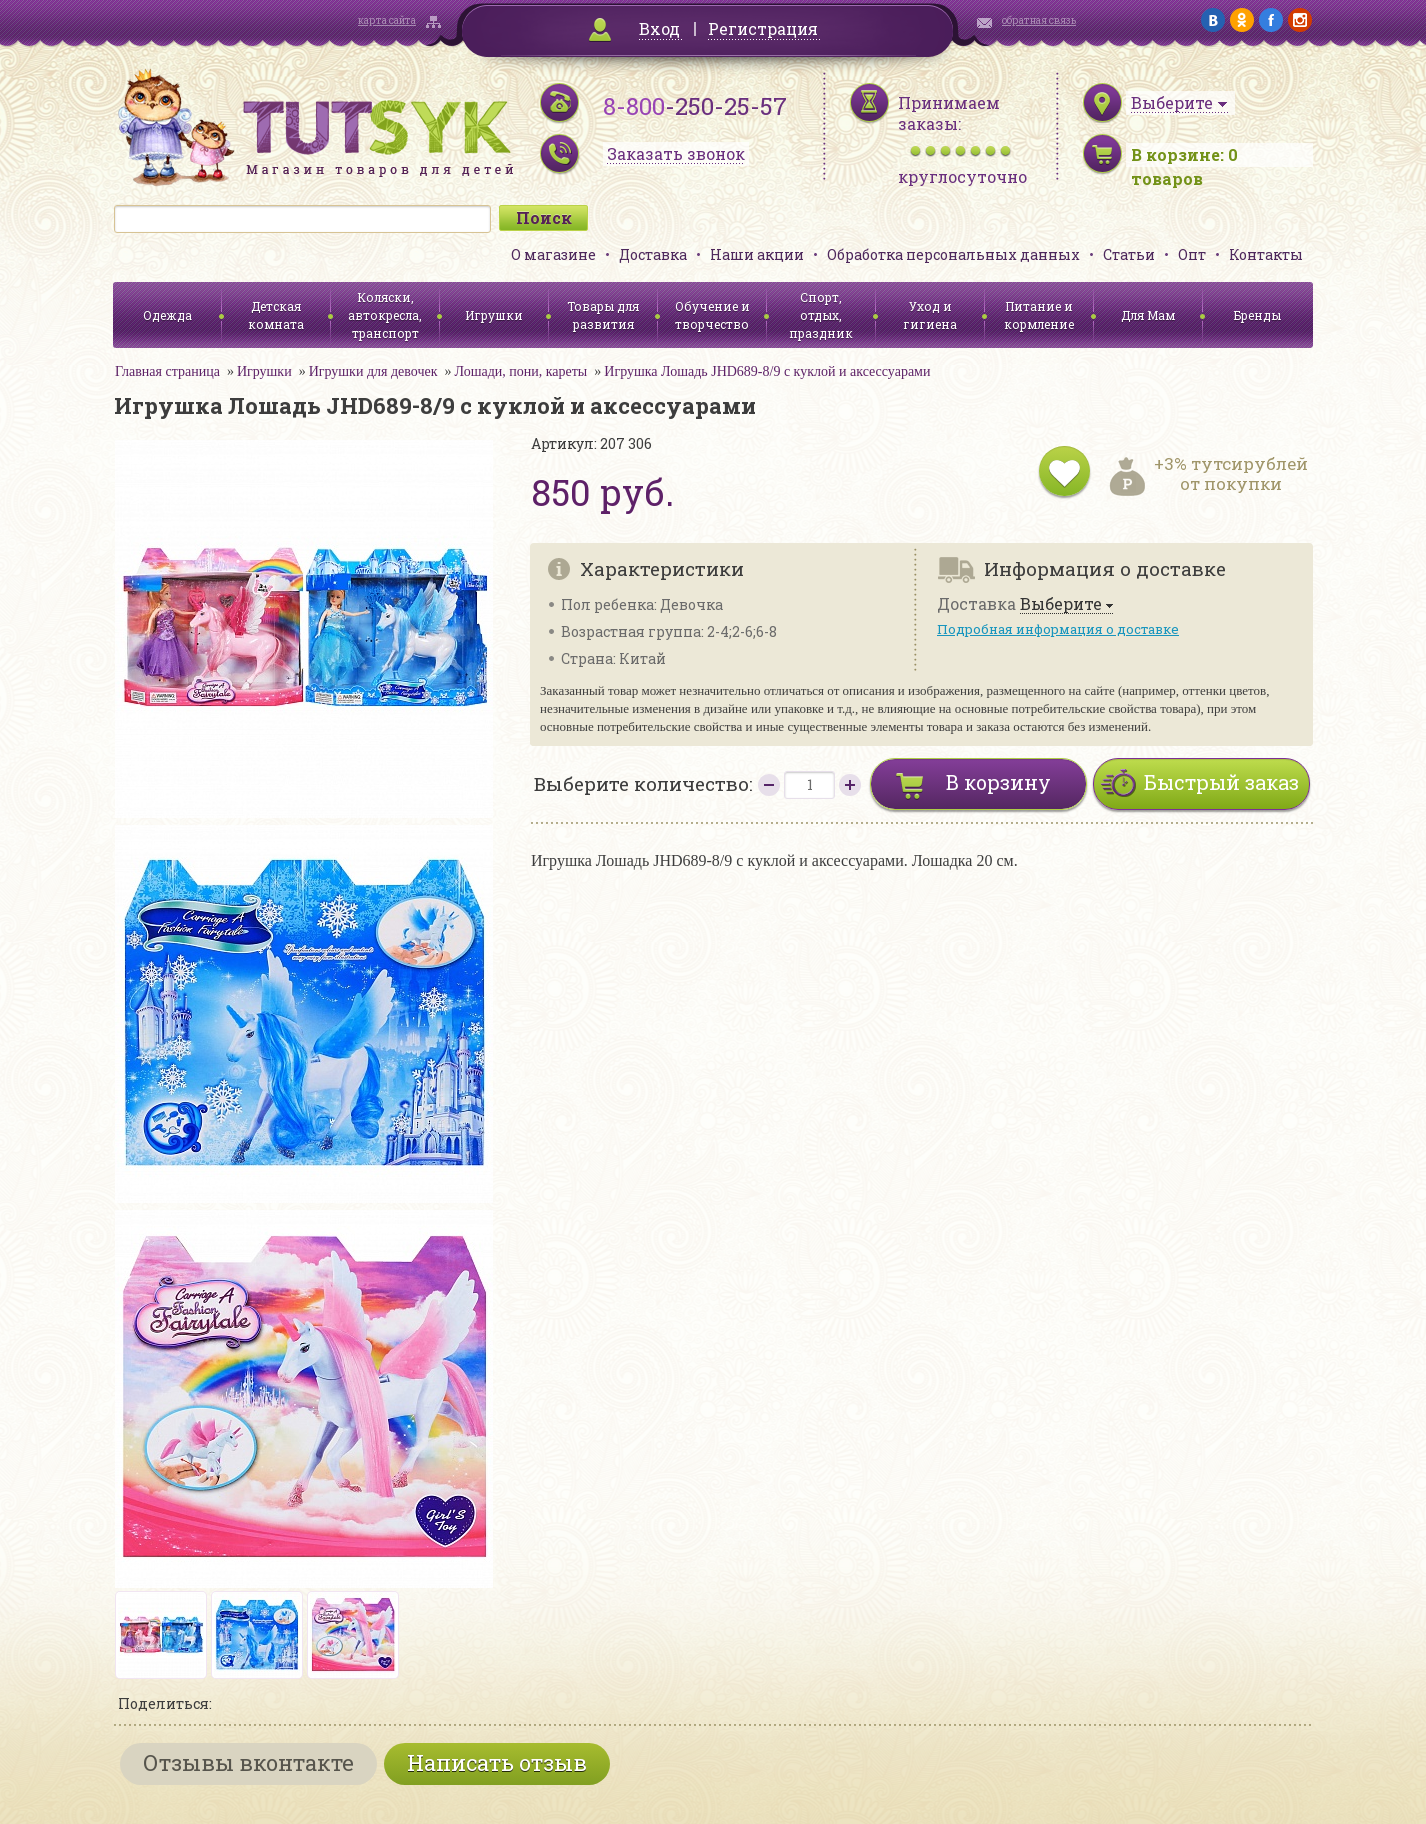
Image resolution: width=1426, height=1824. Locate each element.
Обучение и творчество (712, 315)
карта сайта (387, 20)
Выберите (1061, 604)
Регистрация (763, 28)
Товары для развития (603, 315)
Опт (1192, 254)
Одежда (167, 315)
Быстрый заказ (1221, 782)
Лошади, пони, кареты (521, 371)
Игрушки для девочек (373, 371)
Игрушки (494, 315)
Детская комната (276, 315)
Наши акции (757, 254)
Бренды (1257, 315)
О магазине (553, 254)
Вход (659, 28)
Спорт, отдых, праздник (821, 315)
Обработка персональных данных (953, 254)
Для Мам (1148, 315)
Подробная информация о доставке (1058, 629)
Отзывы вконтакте (248, 1762)
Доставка (653, 254)
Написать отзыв (497, 1762)
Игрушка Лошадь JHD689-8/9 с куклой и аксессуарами (767, 371)
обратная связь (1039, 20)
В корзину (998, 782)
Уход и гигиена (930, 315)
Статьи (1129, 254)
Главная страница (167, 371)
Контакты (1266, 254)
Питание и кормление (1039, 315)
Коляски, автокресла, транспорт (385, 315)
